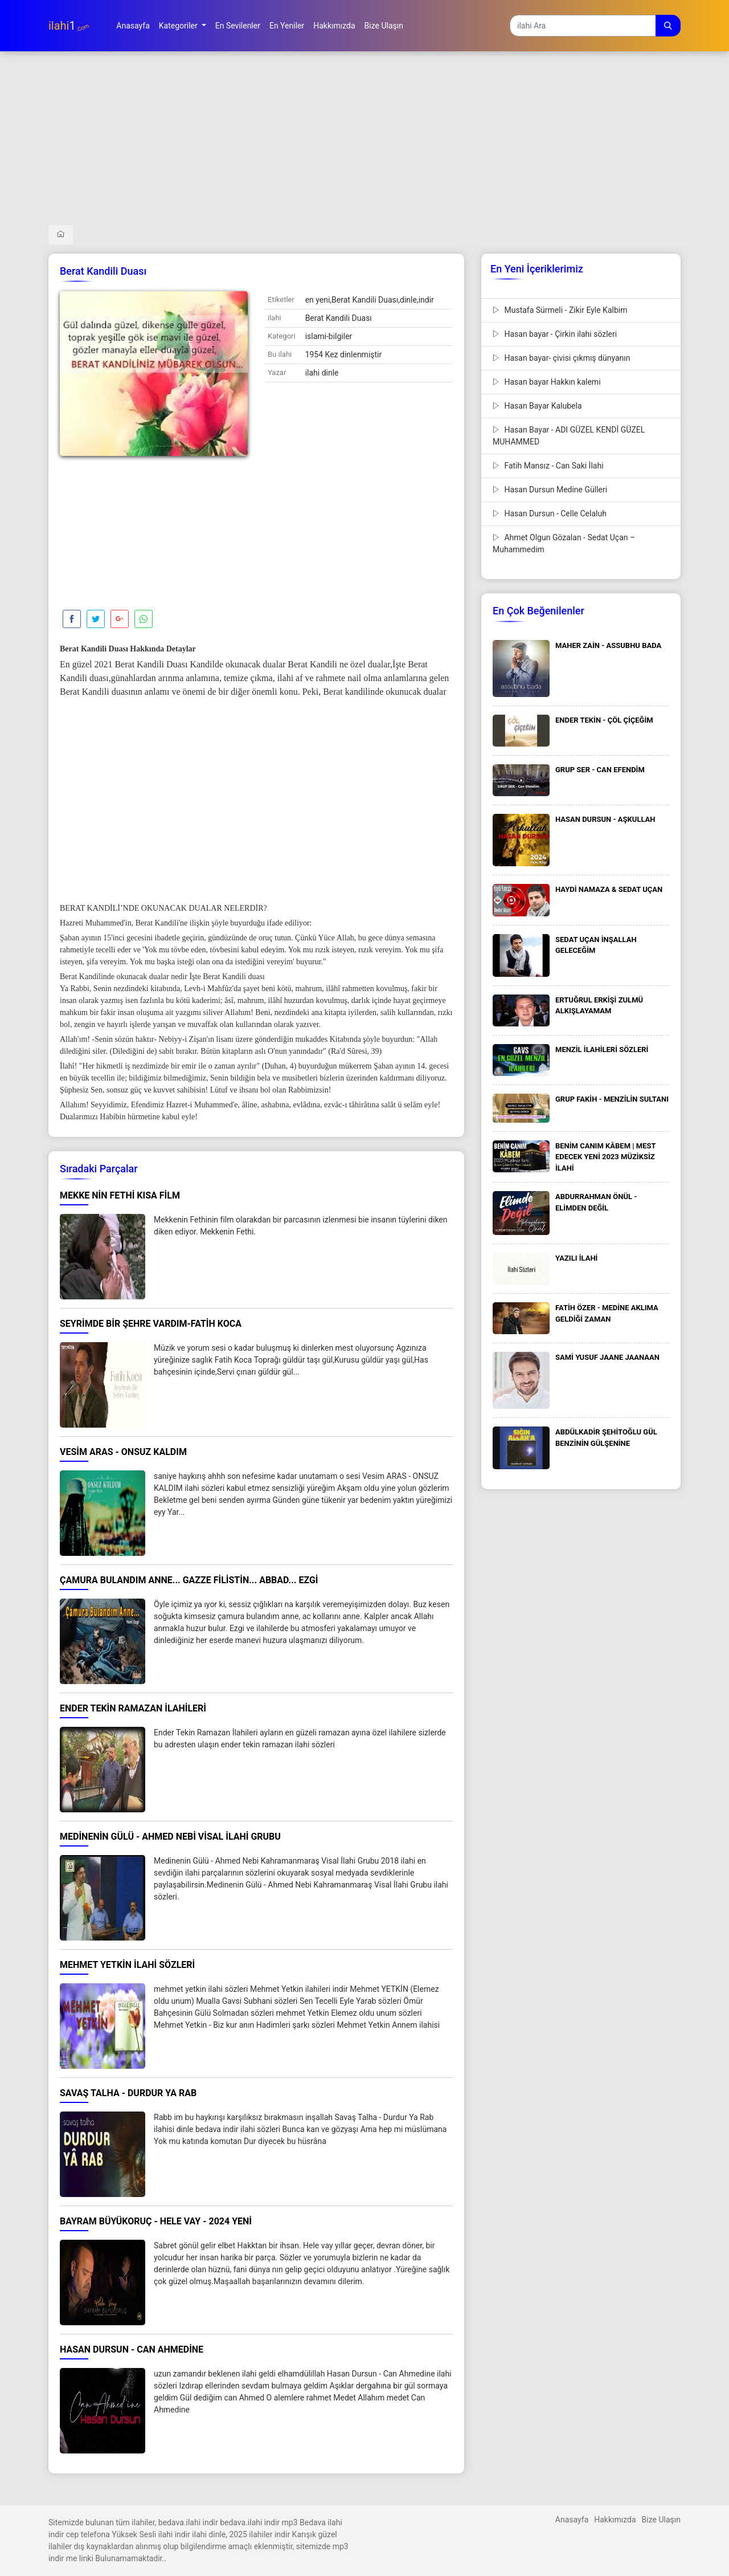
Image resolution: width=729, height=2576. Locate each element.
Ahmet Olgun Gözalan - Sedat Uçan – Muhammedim (564, 543)
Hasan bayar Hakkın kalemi (547, 381)
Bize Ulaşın (661, 2519)
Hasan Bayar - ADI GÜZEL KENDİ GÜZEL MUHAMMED (569, 435)
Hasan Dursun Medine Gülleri (550, 489)
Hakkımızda (615, 2519)
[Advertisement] (364, 145)
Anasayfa (571, 2519)
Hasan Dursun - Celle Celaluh (550, 513)
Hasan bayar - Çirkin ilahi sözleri (555, 334)
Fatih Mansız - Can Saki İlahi (548, 465)
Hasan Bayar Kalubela (537, 405)
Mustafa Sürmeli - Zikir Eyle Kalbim (560, 310)
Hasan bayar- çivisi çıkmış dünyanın (561, 357)
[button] (182, 25)
